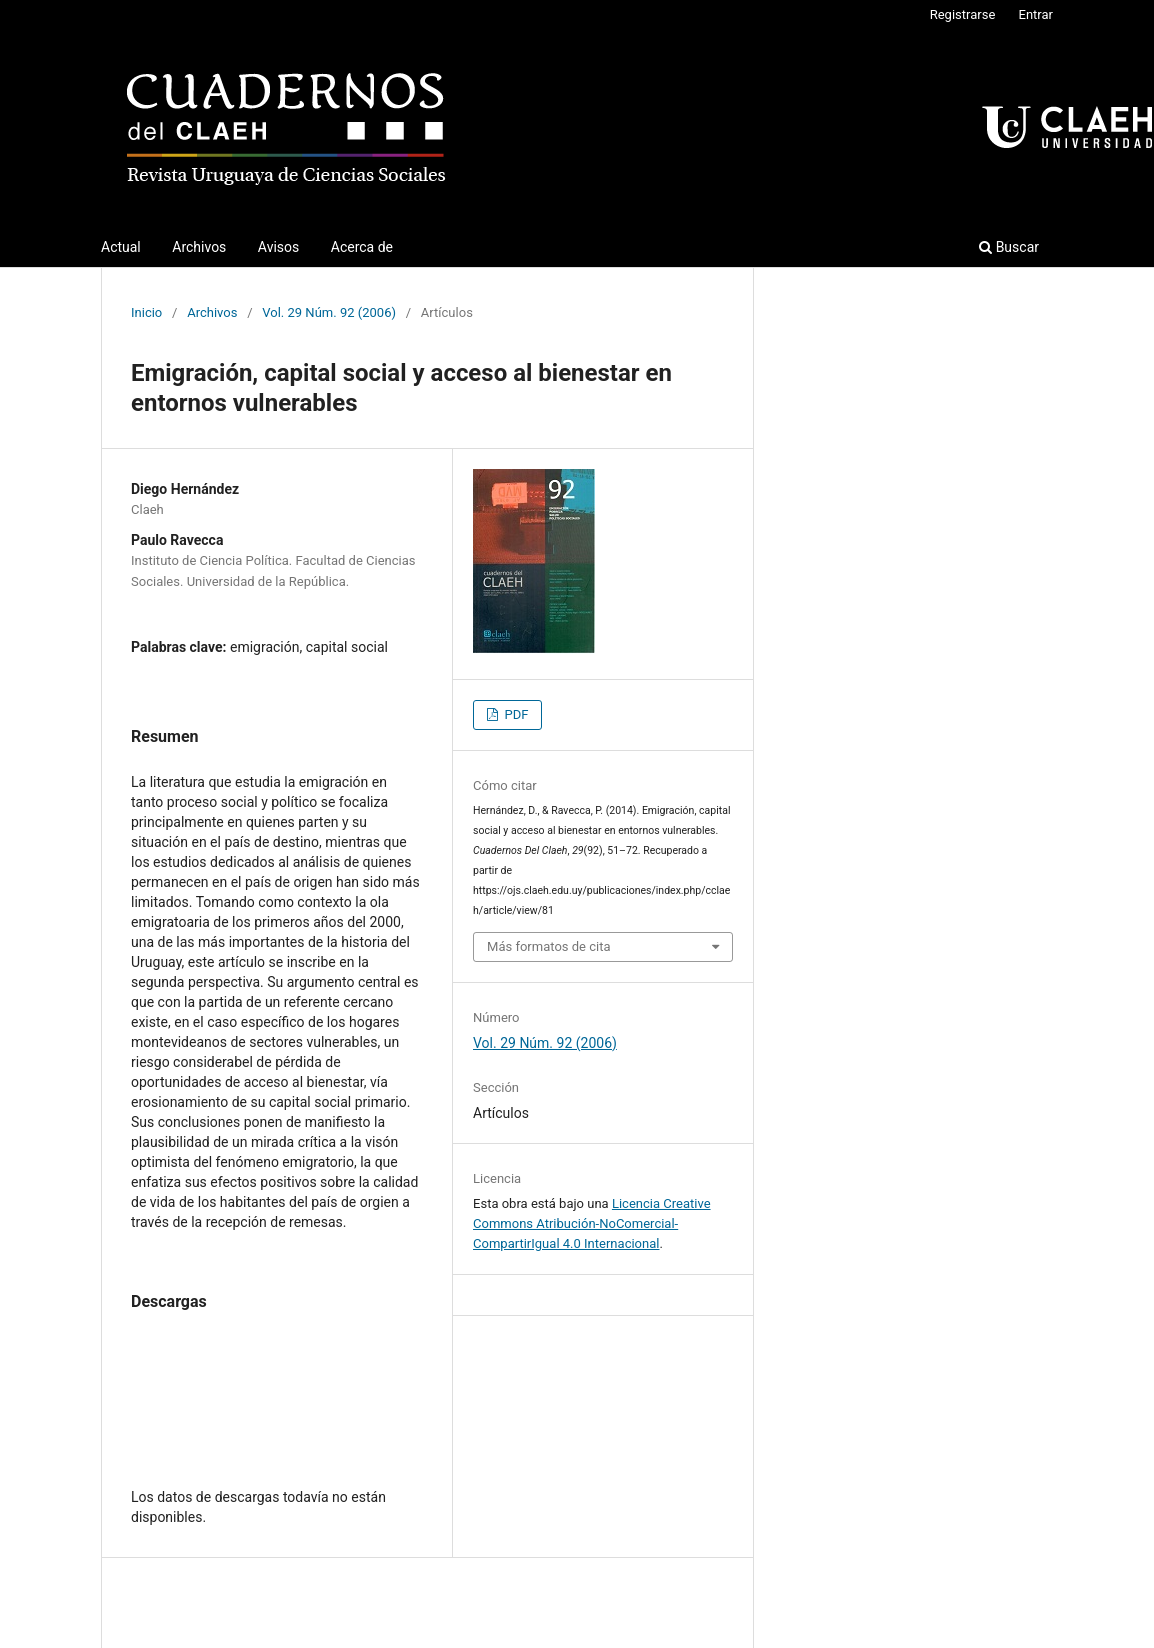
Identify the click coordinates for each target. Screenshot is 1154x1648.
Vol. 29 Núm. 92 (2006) (329, 312)
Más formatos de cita (549, 946)
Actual (121, 247)
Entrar (1036, 14)
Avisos (278, 247)
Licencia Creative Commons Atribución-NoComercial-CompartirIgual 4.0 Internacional (592, 1223)
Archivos (199, 247)
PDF (514, 714)
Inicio (146, 312)
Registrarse (963, 14)
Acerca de (362, 247)
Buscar (1009, 247)
